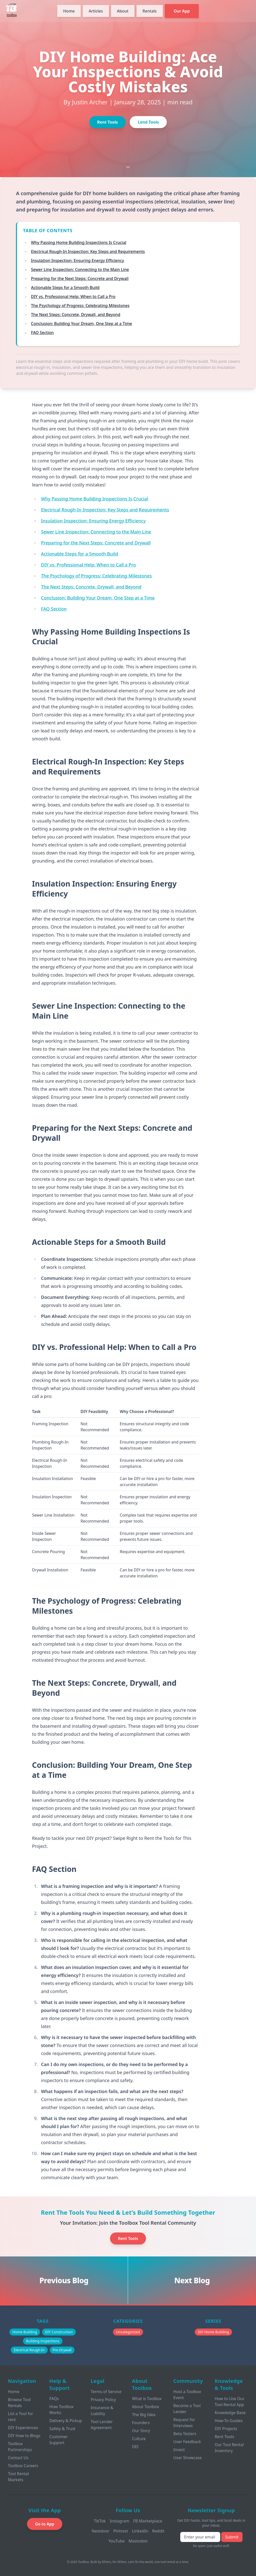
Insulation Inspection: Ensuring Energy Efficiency (77, 260)
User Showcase (187, 2457)
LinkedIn (140, 2531)
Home (69, 11)
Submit (231, 2537)
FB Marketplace (147, 2521)
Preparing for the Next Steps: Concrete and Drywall (79, 278)
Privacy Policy (103, 2399)
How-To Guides (229, 2420)
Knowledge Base (230, 2412)
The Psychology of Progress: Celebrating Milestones (80, 305)
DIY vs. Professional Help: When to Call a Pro (73, 296)
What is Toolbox (147, 2398)
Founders (141, 2422)
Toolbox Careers (23, 2465)
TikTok (100, 2521)
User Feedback (187, 2441)
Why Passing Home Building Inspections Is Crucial (78, 242)
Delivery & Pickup (65, 2420)
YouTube (116, 2541)
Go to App (44, 2524)
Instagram (119, 2521)
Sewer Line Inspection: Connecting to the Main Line (80, 269)
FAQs (54, 2398)
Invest (179, 2449)
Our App (182, 11)
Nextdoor (101, 2531)
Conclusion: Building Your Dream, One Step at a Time (81, 323)
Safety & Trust (62, 2428)
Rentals (149, 11)
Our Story (141, 2430)
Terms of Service (106, 2391)
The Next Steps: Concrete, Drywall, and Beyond (75, 314)
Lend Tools (148, 122)
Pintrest (120, 2531)
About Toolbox (145, 2406)
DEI (135, 2446)
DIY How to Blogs (24, 2435)
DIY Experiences (23, 2427)
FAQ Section (42, 332)
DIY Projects (226, 2428)
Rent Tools (107, 122)
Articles (96, 11)
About (122, 11)
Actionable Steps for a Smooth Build (65, 287)
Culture (139, 2438)
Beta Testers (184, 2433)
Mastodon (138, 2541)
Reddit (158, 2531)
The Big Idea (144, 2414)
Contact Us (18, 2457)
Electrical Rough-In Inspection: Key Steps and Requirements (88, 251)
